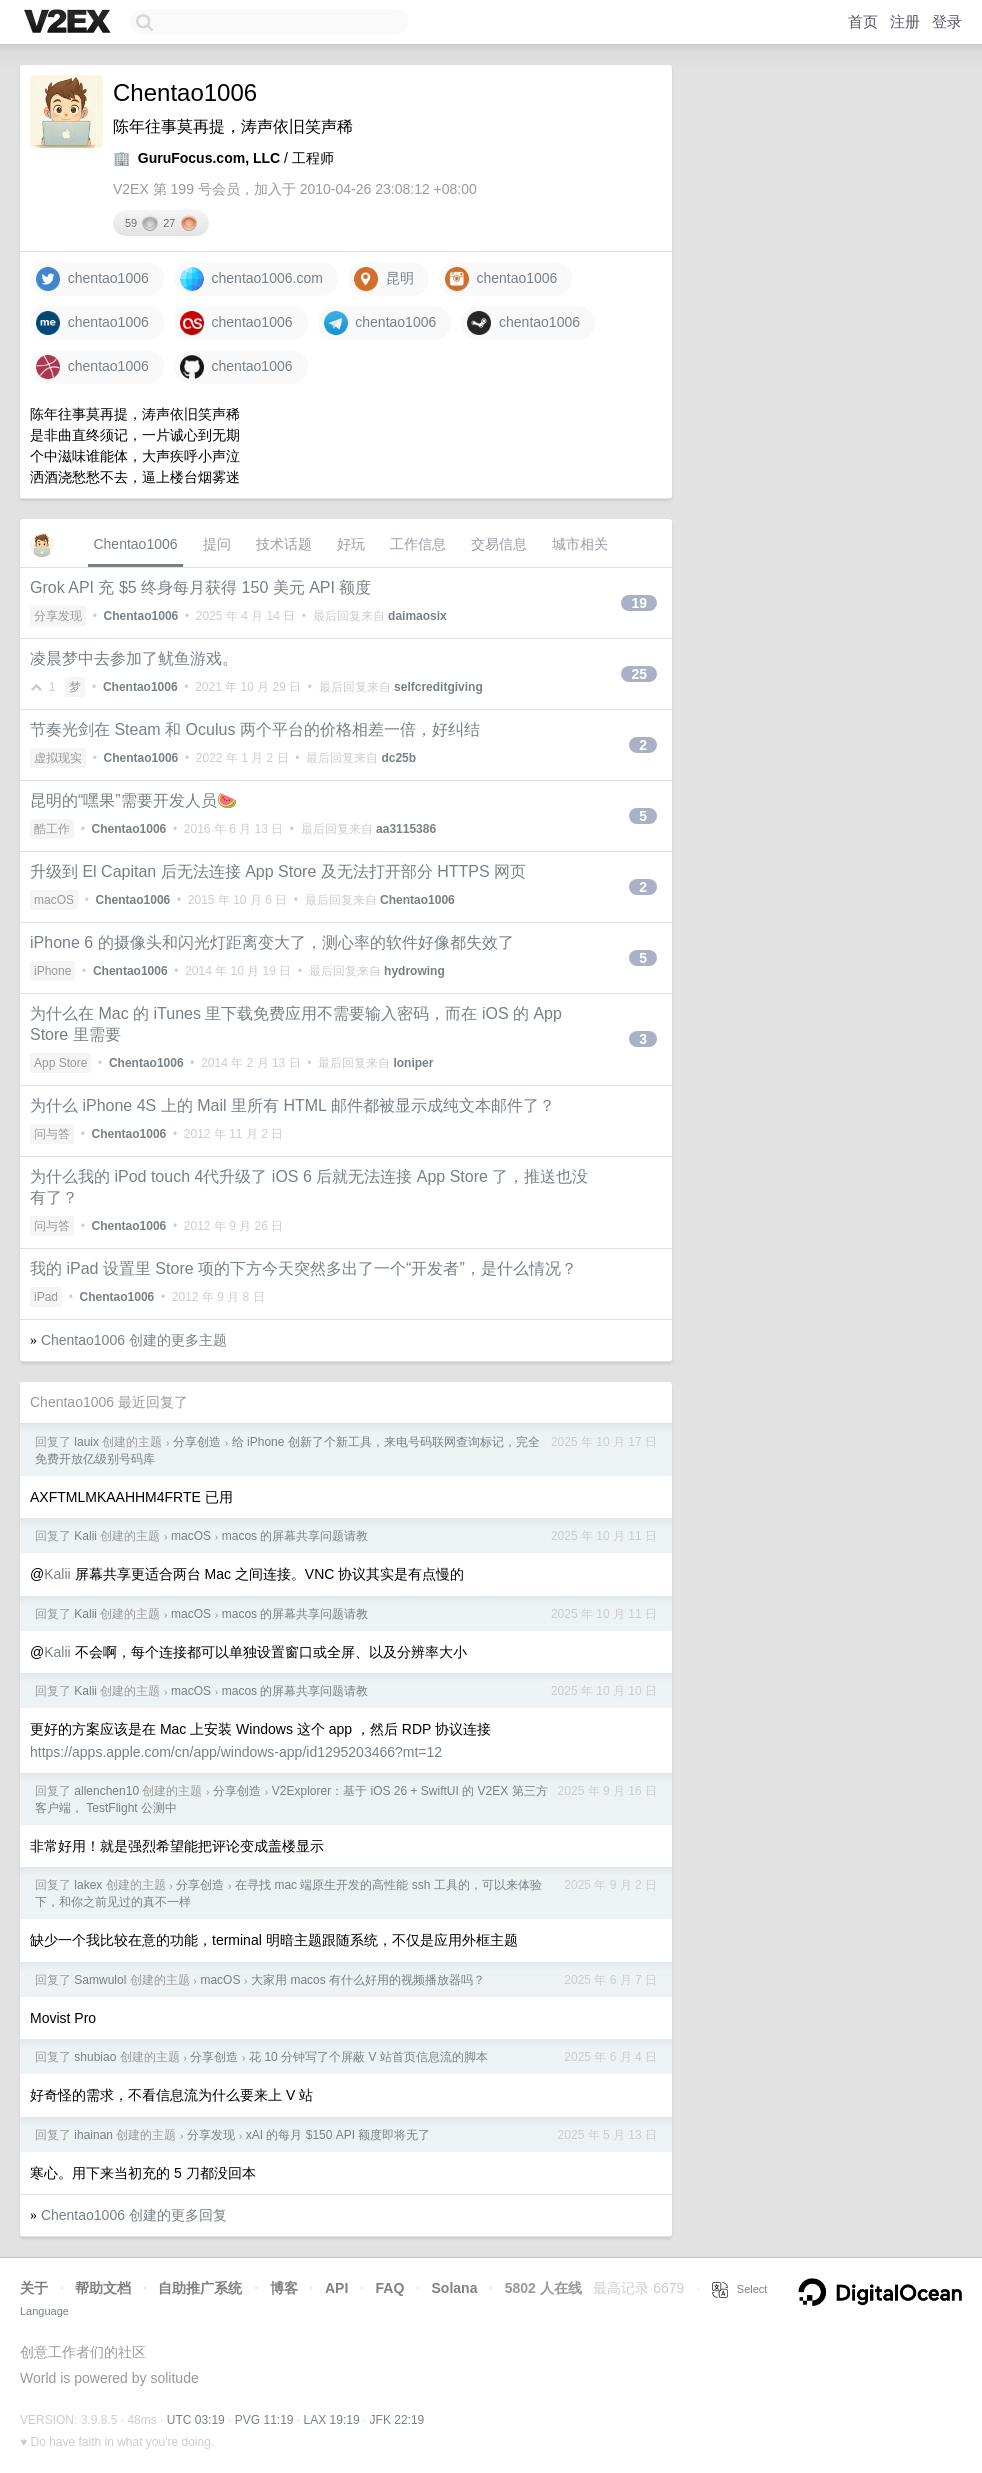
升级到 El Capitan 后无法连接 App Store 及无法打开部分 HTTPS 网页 (278, 871)
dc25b (398, 758)
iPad (46, 1297)
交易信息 (499, 544)
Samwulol (100, 1980)
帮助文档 (103, 2288)
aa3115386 (406, 829)
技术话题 (284, 544)
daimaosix (417, 616)
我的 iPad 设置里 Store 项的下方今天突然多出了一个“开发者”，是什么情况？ (303, 1268)
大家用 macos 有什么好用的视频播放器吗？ (368, 1980)
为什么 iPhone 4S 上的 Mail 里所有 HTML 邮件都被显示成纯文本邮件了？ (292, 1105)
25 (639, 674)
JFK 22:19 (397, 2420)
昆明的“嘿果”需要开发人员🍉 (133, 800)
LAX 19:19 (332, 2420)
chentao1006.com (251, 279)
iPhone (52, 971)
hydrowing (414, 971)
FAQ (390, 2288)
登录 (947, 21)
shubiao (95, 2057)
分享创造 (197, 1442)
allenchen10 (106, 1791)
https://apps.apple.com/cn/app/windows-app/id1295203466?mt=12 (236, 1752)
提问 (217, 544)
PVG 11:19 (264, 2420)
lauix (86, 1442)
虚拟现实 (58, 758)
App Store (60, 1063)
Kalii (85, 1536)
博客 (284, 2288)
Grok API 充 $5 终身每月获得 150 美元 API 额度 (200, 587)
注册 (905, 21)
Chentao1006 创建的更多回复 (134, 2215)
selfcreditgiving (438, 687)
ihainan (93, 2135)
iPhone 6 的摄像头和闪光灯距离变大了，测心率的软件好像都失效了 (272, 942)
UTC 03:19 (196, 2420)
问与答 (52, 1134)
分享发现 (58, 616)
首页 (863, 21)
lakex (88, 1885)
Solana (455, 2288)
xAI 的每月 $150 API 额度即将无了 (338, 2135)
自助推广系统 (200, 2288)
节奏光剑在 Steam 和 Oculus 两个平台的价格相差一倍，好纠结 (255, 729)
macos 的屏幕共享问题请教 (295, 1536)
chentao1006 (92, 279)
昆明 (384, 279)
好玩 (351, 544)
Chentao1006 (135, 544)
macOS (54, 900)
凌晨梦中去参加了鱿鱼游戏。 (134, 658)
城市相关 (580, 544)
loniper (413, 1063)
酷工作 (52, 829)
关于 (34, 2288)
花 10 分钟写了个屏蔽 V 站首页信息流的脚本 (368, 2057)
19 (639, 603)
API (336, 2288)
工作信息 (418, 544)
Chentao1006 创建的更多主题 (134, 1340)
